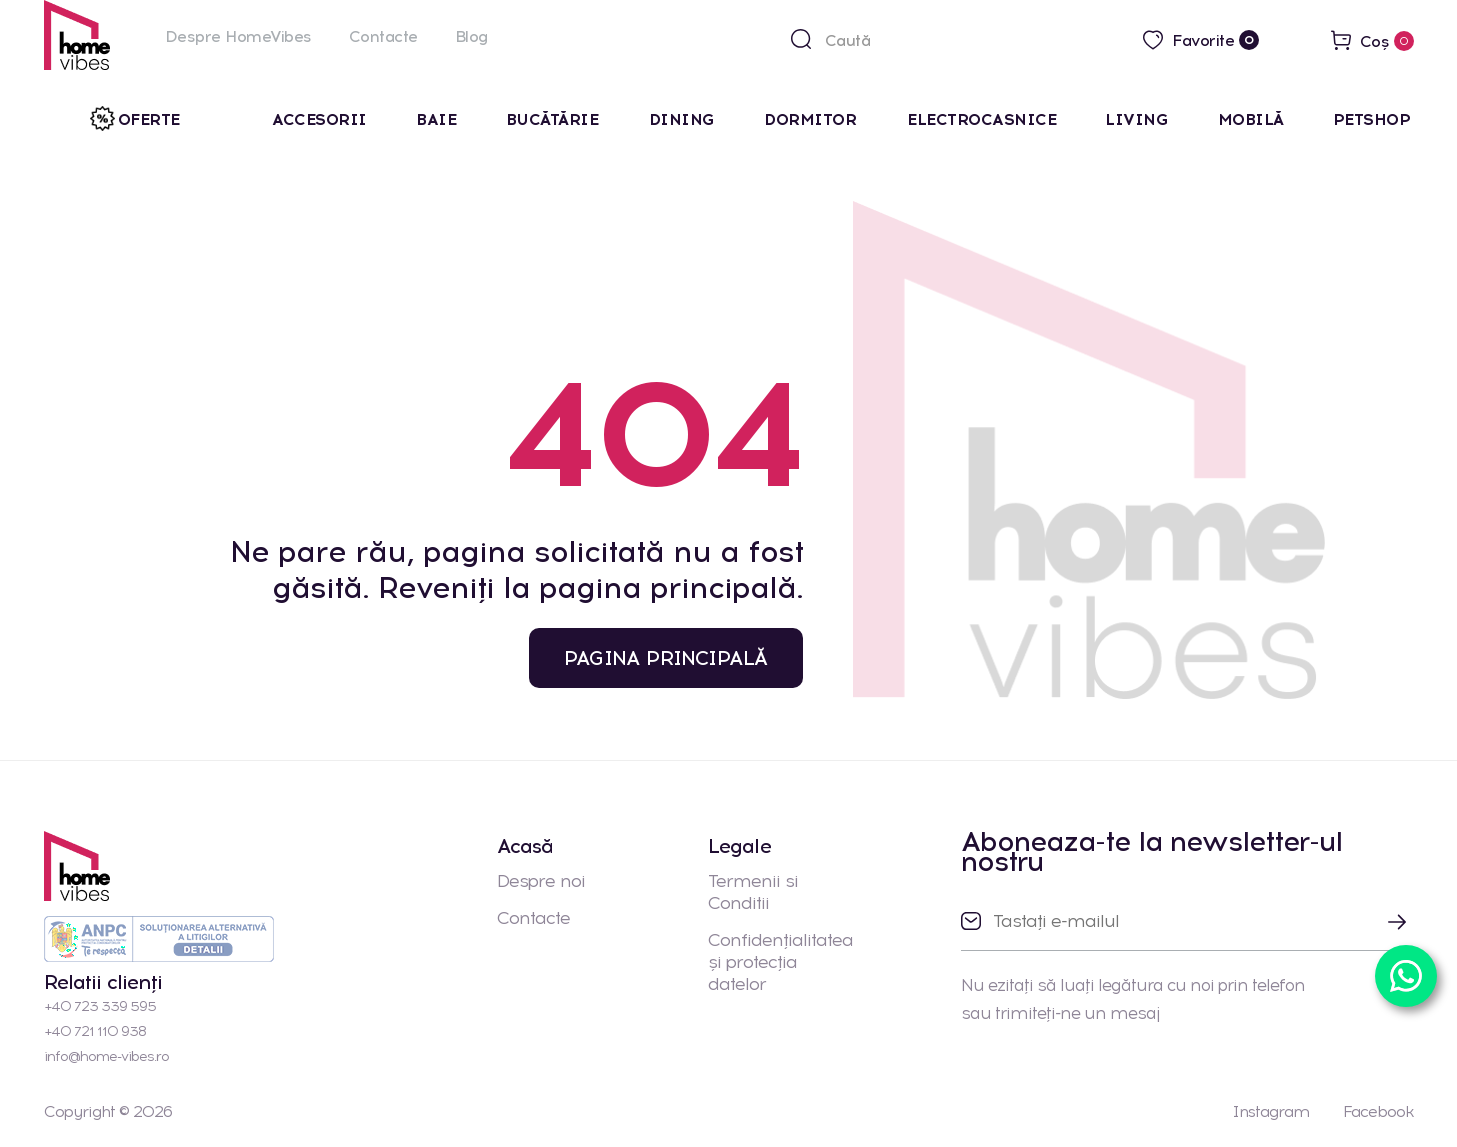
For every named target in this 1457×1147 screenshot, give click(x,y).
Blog (471, 36)
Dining (682, 119)
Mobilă (1251, 119)
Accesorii (319, 119)
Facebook (1378, 1111)
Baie (436, 119)
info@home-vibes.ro (106, 1056)
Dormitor (812, 119)
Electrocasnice (981, 119)
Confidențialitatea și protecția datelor (780, 962)
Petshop (1372, 119)
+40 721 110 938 (95, 1031)
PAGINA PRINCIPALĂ (665, 658)
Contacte (383, 36)
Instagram (1270, 1111)
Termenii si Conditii (753, 892)
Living (1136, 119)
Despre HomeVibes (238, 36)
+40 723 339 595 (100, 1006)
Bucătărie (554, 119)
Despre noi (541, 881)
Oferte (149, 119)
